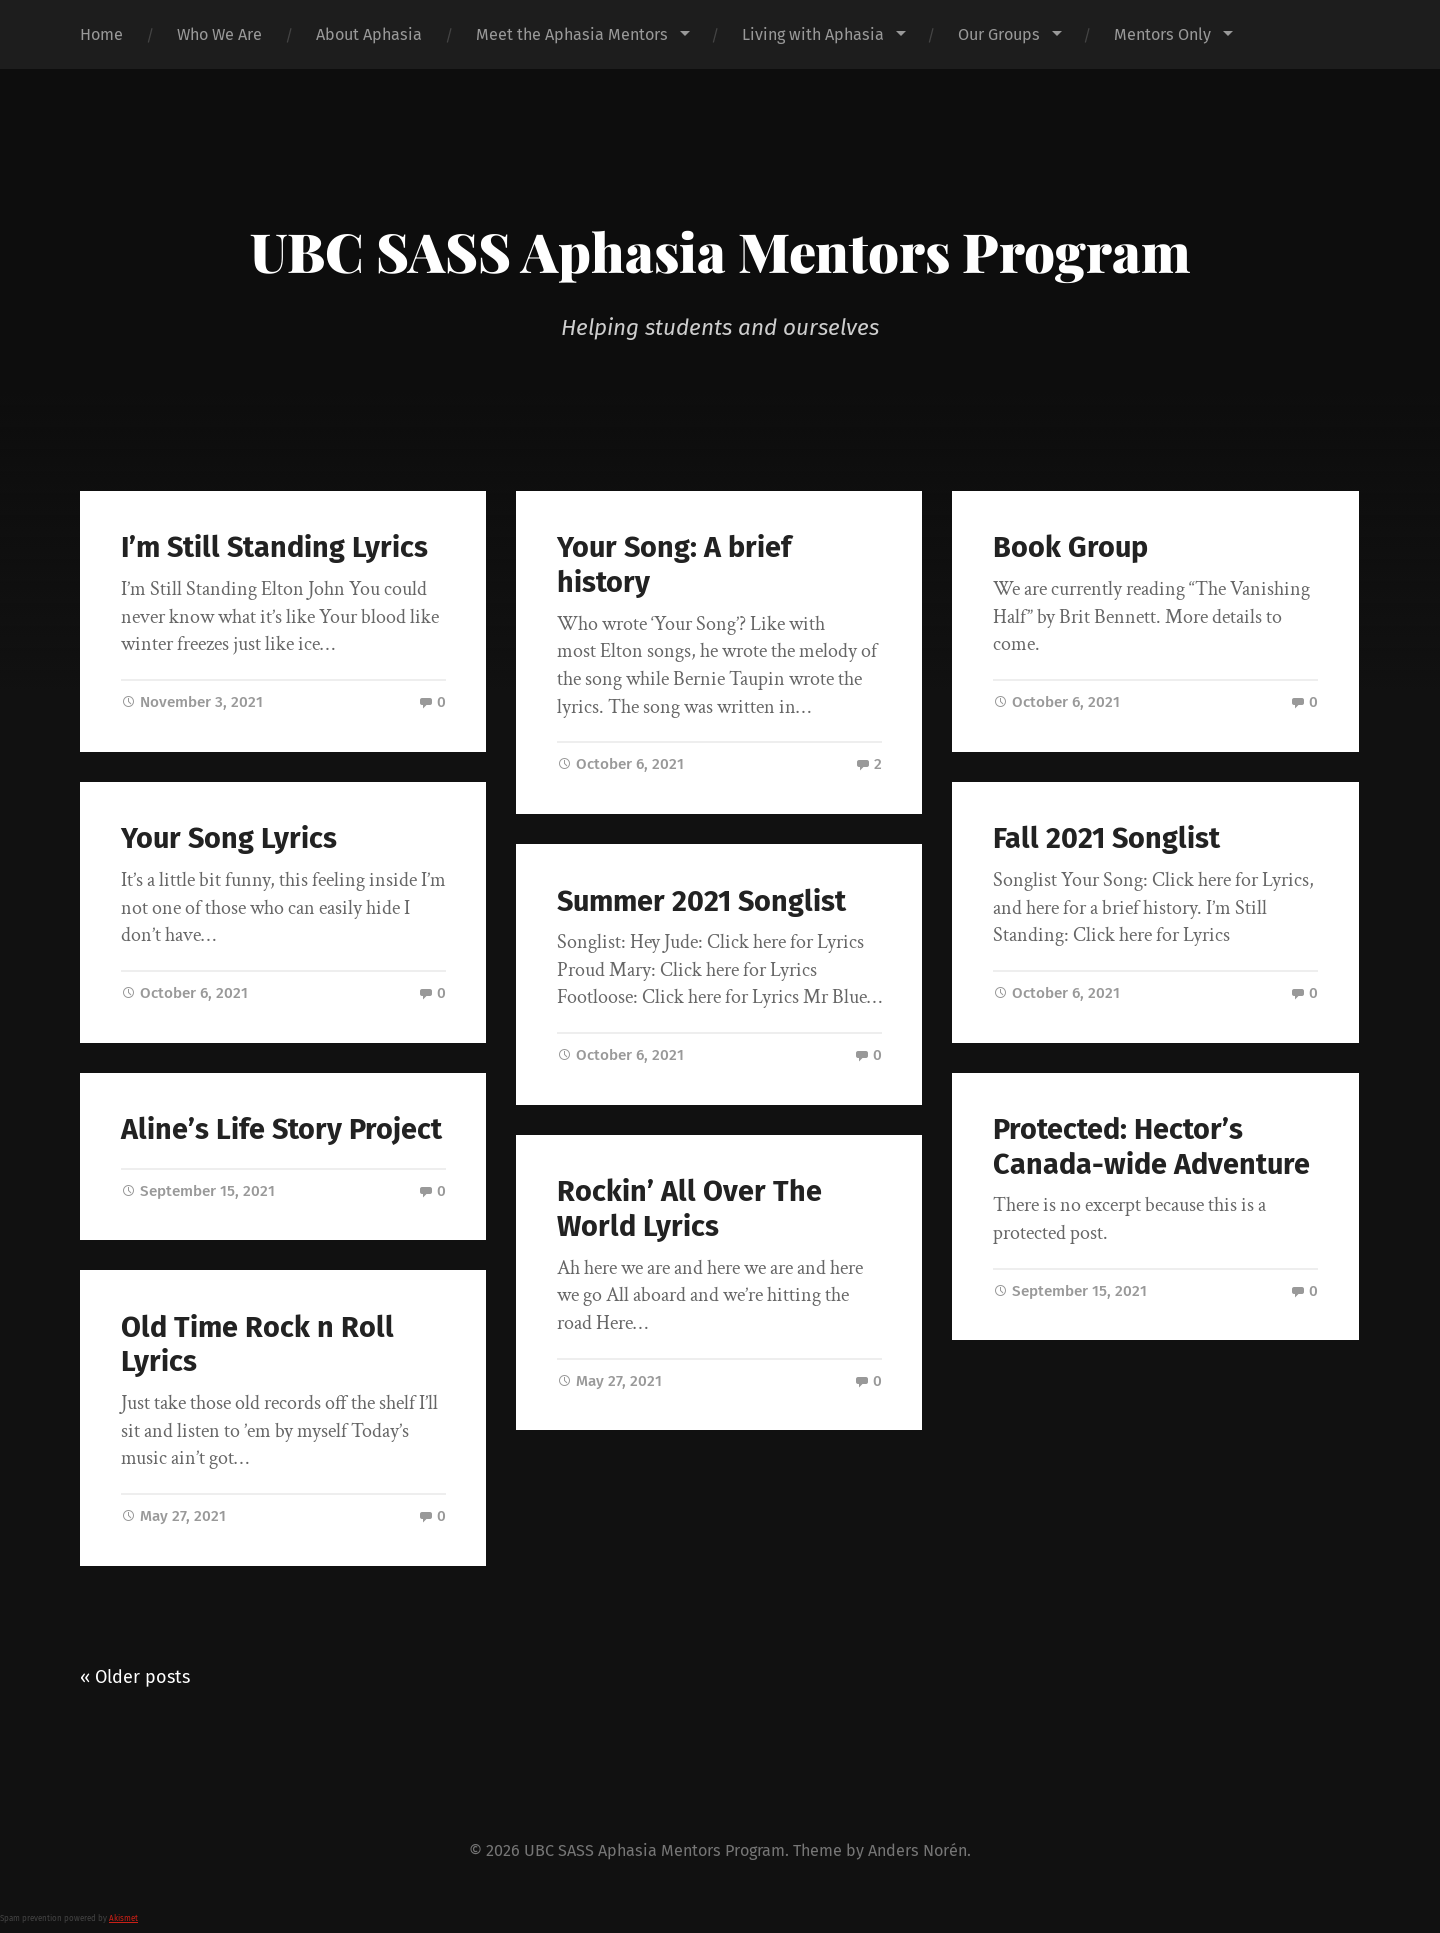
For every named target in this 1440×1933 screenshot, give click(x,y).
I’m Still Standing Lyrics (274, 547)
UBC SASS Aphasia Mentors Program (720, 251)
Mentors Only (1162, 34)
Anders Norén (917, 1850)
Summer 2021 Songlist (701, 901)
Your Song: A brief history (674, 565)
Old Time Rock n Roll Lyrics (257, 1345)
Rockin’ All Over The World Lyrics (689, 1209)
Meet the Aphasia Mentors (572, 34)
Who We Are (219, 34)
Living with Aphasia (813, 34)
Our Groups (999, 34)
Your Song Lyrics (229, 838)
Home (101, 34)
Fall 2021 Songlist (1106, 838)
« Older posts (135, 1677)
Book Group (1070, 547)
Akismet (123, 1918)
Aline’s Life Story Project (281, 1129)
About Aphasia (369, 34)
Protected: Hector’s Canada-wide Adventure (1151, 1147)
